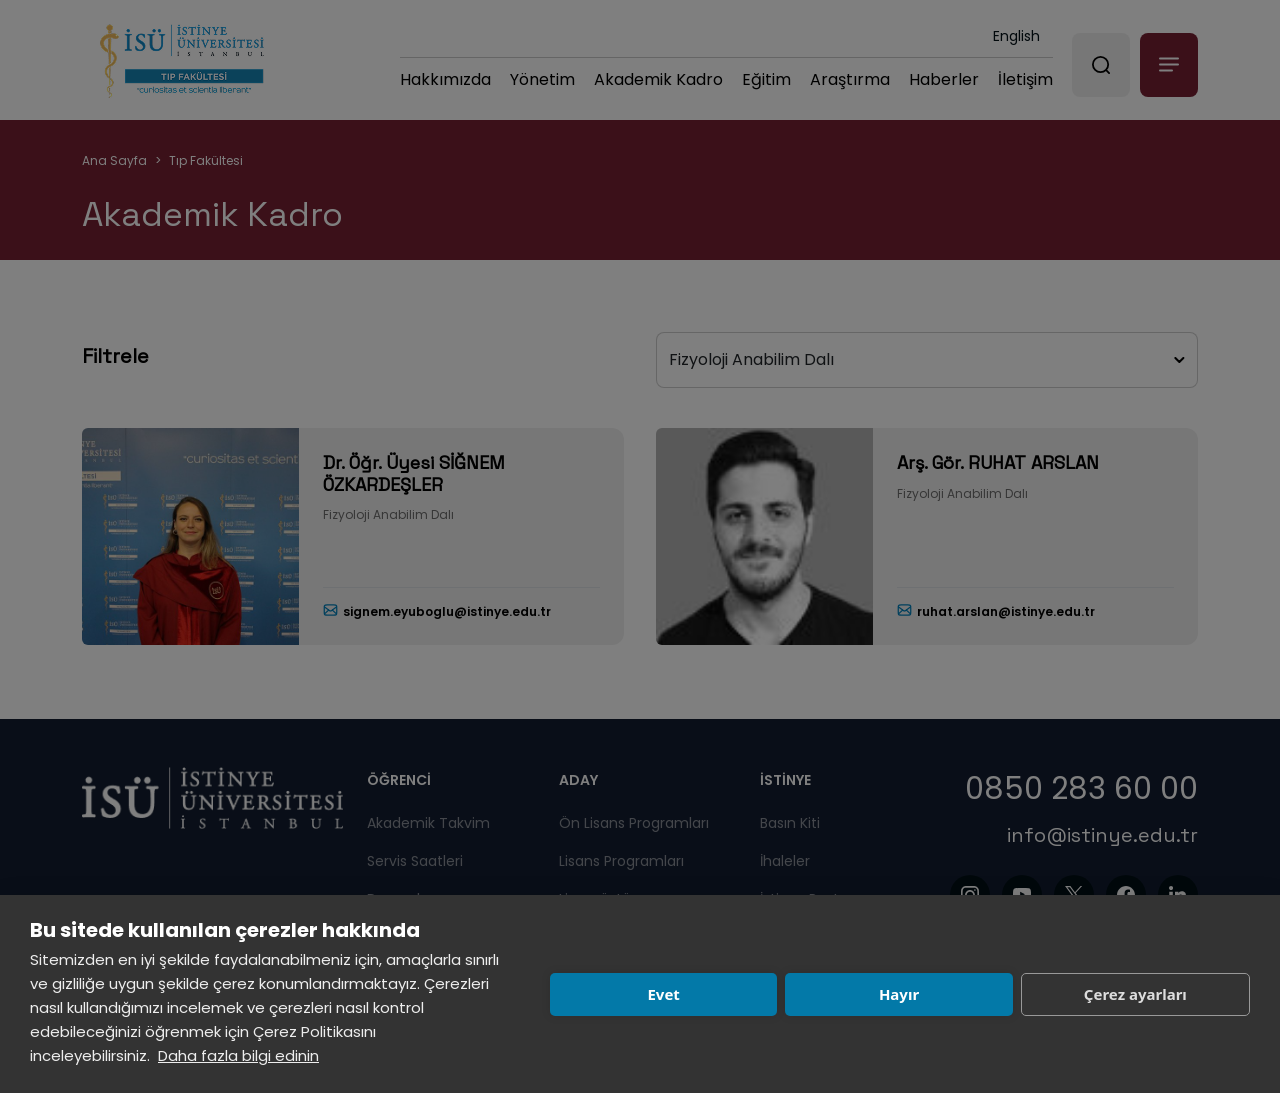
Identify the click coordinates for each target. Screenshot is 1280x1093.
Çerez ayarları (1135, 994)
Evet (663, 994)
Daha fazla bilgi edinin (238, 1055)
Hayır (899, 994)
